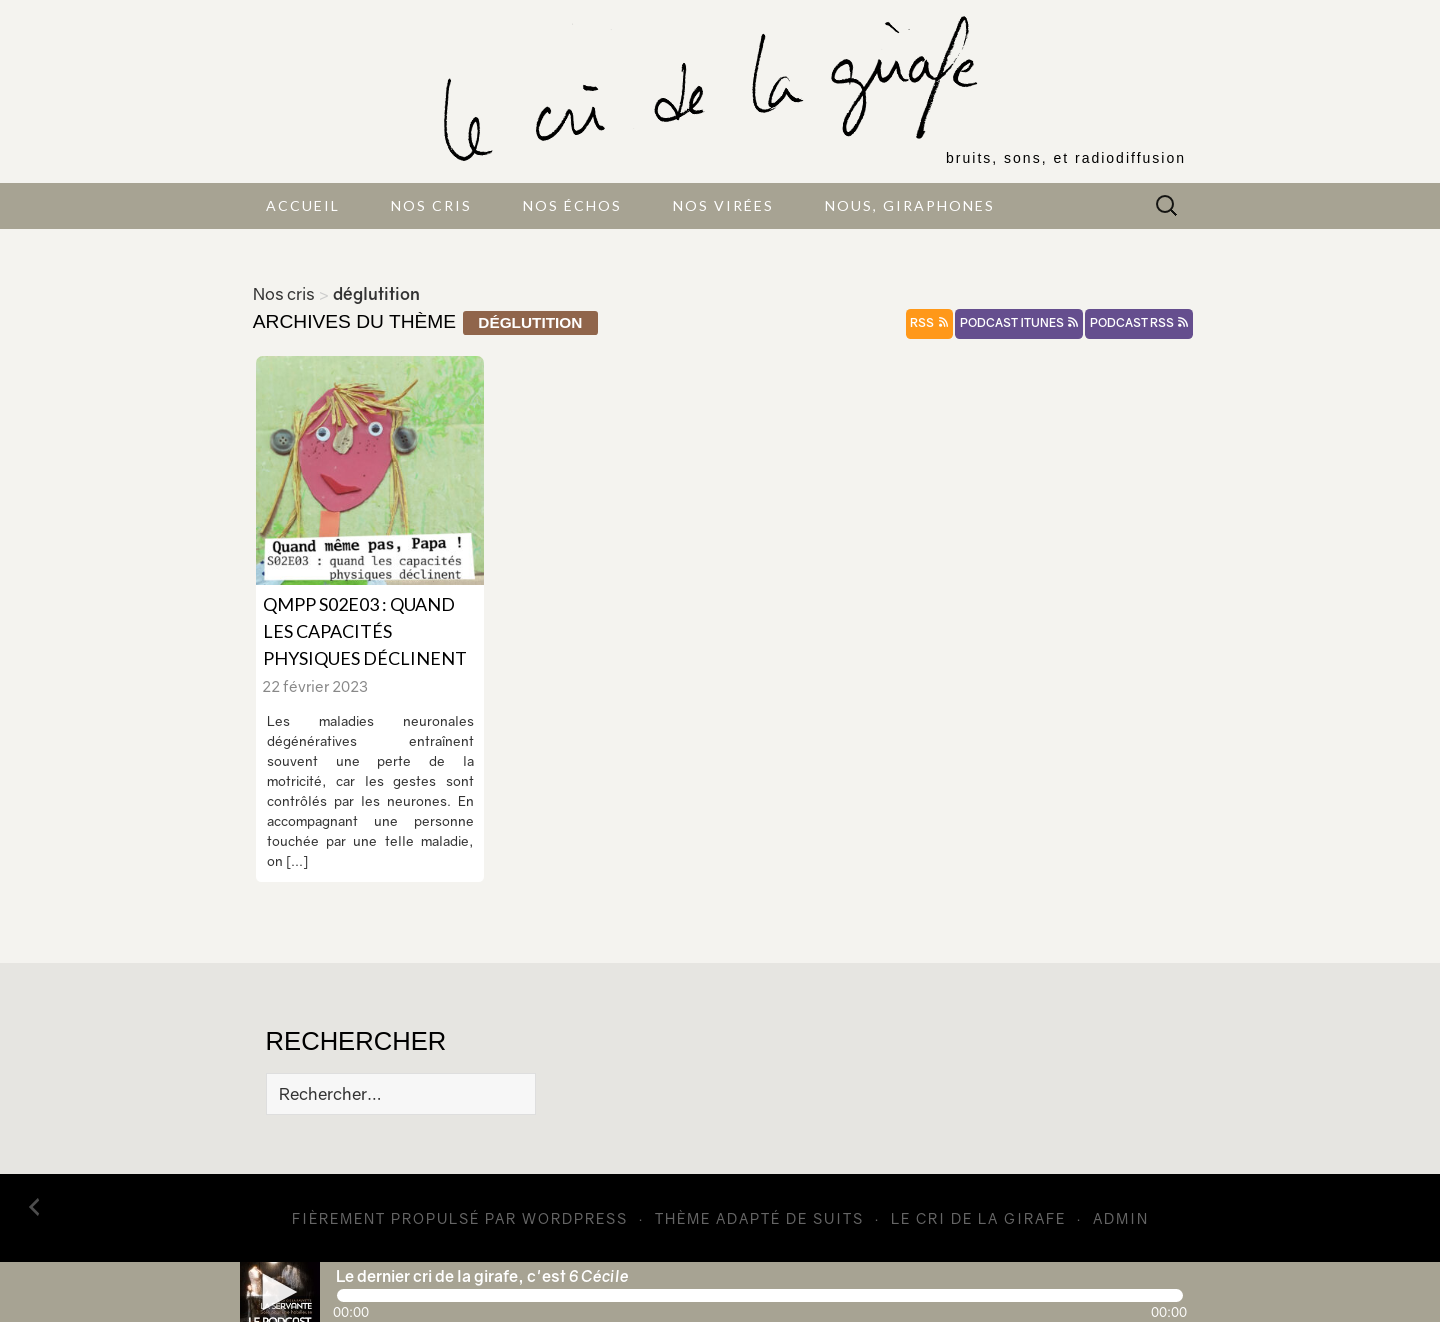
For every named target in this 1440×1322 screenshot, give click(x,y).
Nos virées (723, 205)
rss (929, 323)
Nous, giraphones (910, 205)
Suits (838, 1218)
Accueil (303, 205)
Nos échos (572, 205)
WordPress (575, 1218)
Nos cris (431, 205)
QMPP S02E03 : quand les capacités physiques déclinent (365, 631)
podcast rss (1139, 323)
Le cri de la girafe (978, 1218)
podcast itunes (1019, 323)
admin (1121, 1218)
